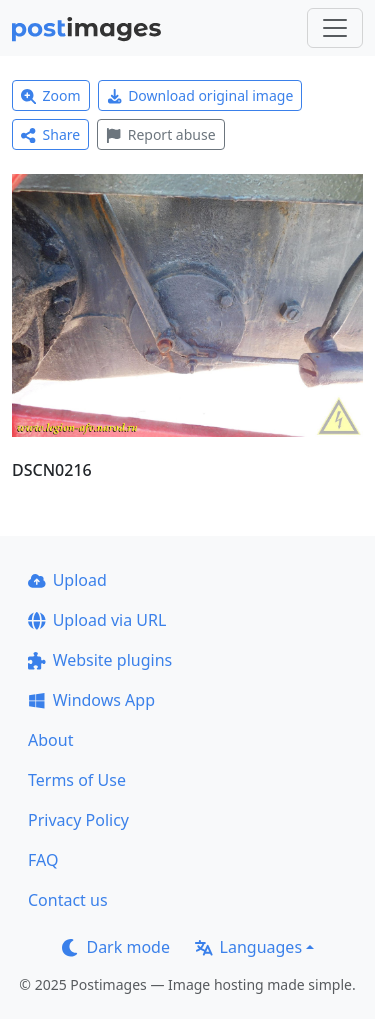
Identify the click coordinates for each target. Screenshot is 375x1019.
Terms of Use (77, 780)
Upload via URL (97, 620)
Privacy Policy (78, 820)
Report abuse (160, 134)
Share (50, 134)
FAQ (43, 860)
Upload (67, 580)
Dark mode (116, 947)
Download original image (200, 95)
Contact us (68, 900)
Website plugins (100, 660)
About (50, 740)
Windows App (91, 700)
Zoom (51, 95)
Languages (248, 947)
